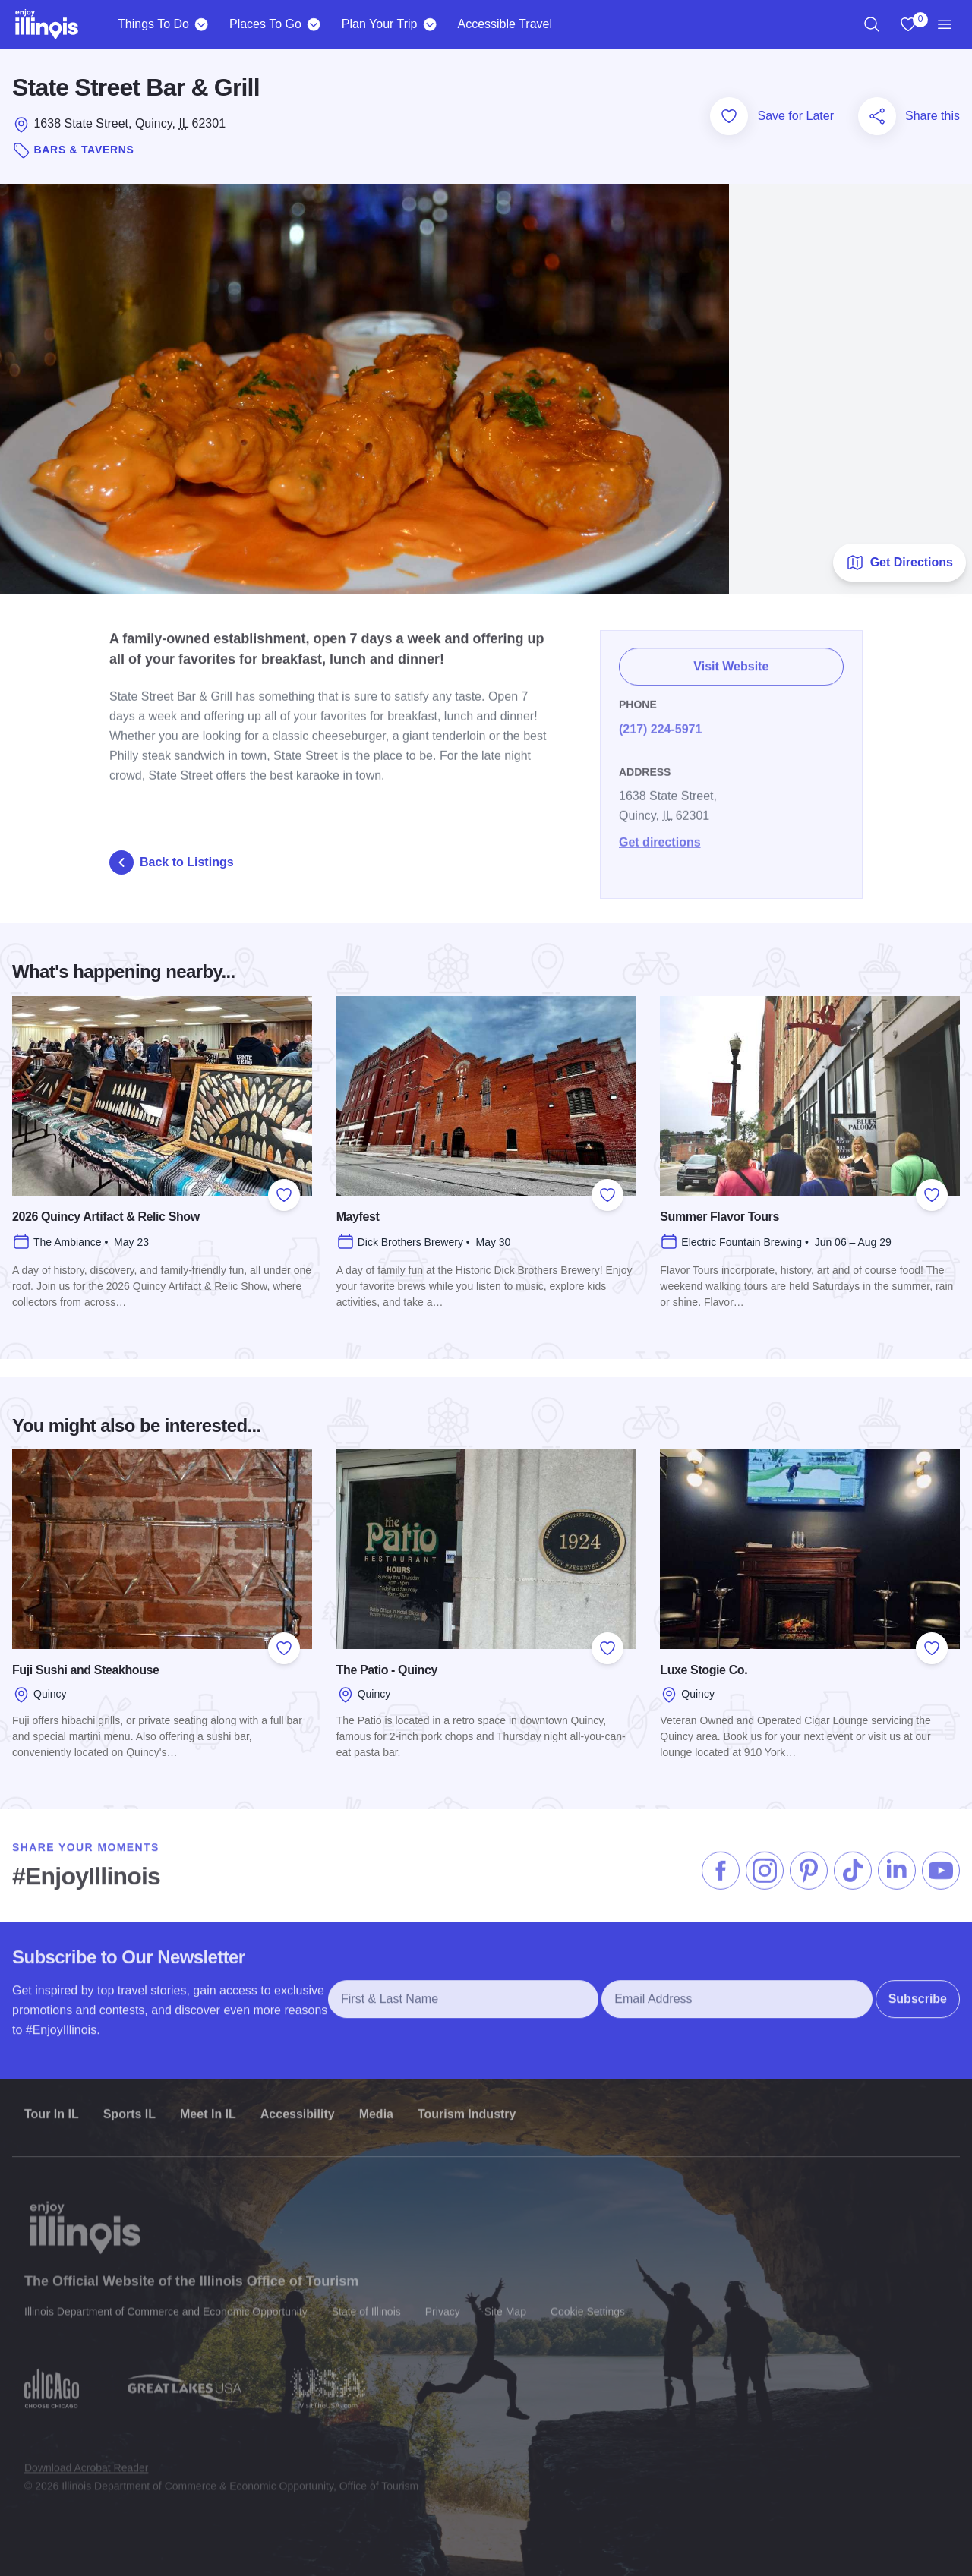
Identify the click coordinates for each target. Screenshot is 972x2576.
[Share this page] (877, 116)
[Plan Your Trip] (429, 24)
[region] (872, 24)
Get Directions (899, 562)
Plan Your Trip (380, 23)
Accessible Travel (504, 23)
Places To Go (265, 23)
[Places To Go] (314, 24)
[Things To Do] (201, 24)
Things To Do (153, 23)
